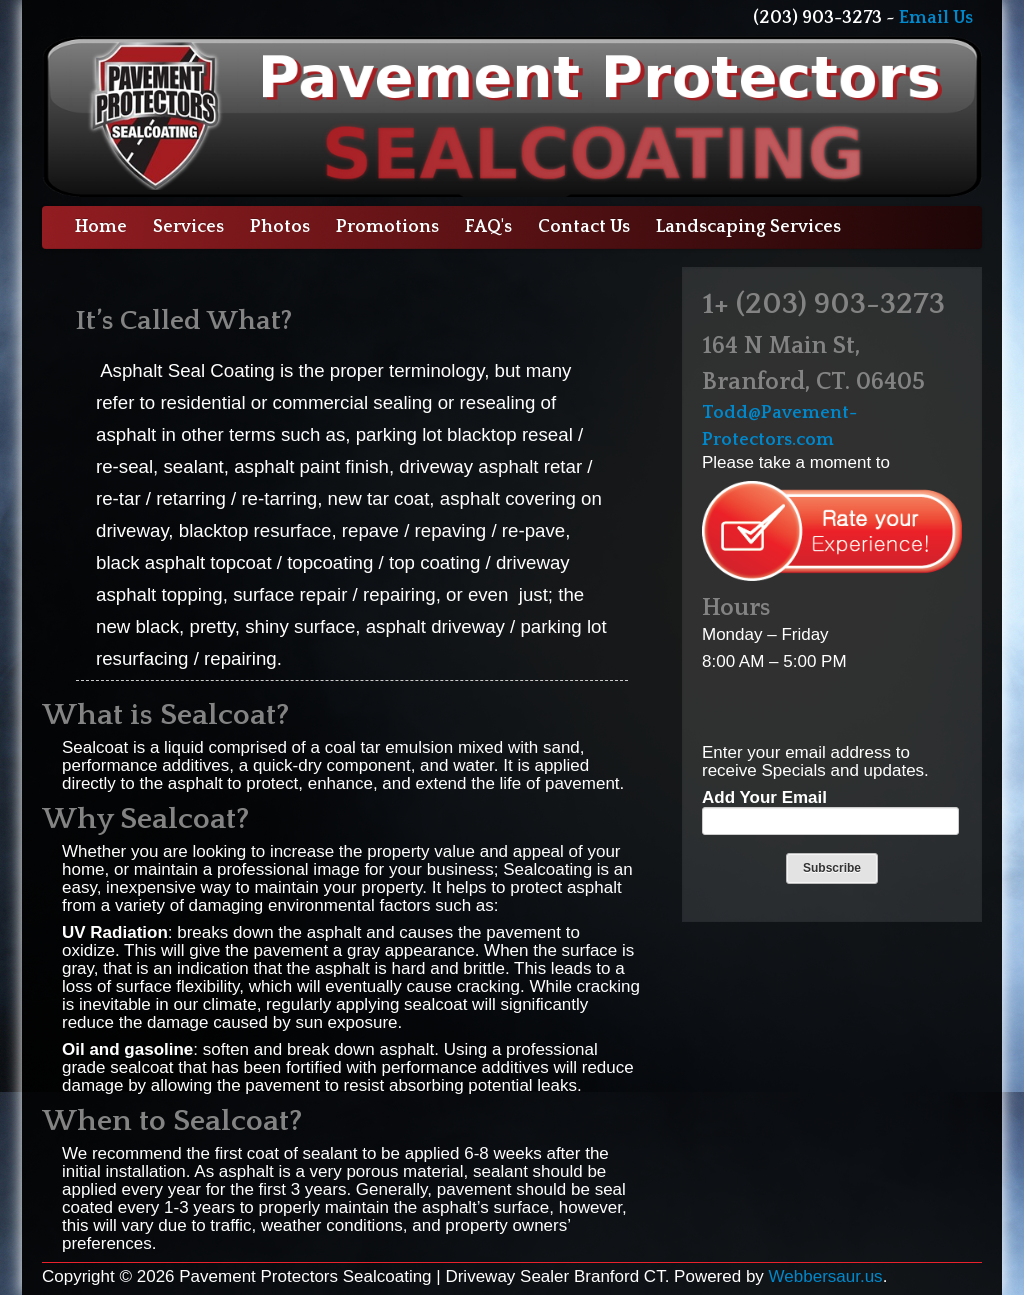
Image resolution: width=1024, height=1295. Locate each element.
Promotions (387, 227)
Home (101, 227)
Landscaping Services (748, 227)
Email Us (936, 18)
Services (188, 227)
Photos (280, 227)
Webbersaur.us (826, 1276)
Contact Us (584, 227)
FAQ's (488, 227)
